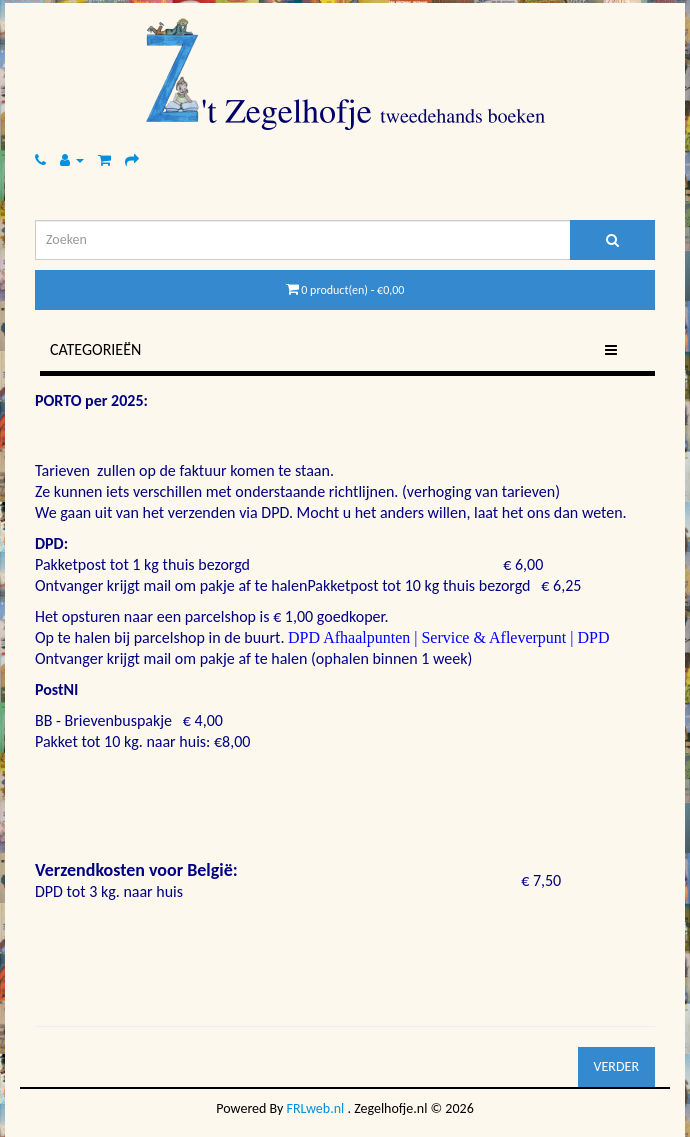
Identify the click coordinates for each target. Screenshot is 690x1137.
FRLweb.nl (316, 1108)
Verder (616, 1066)
